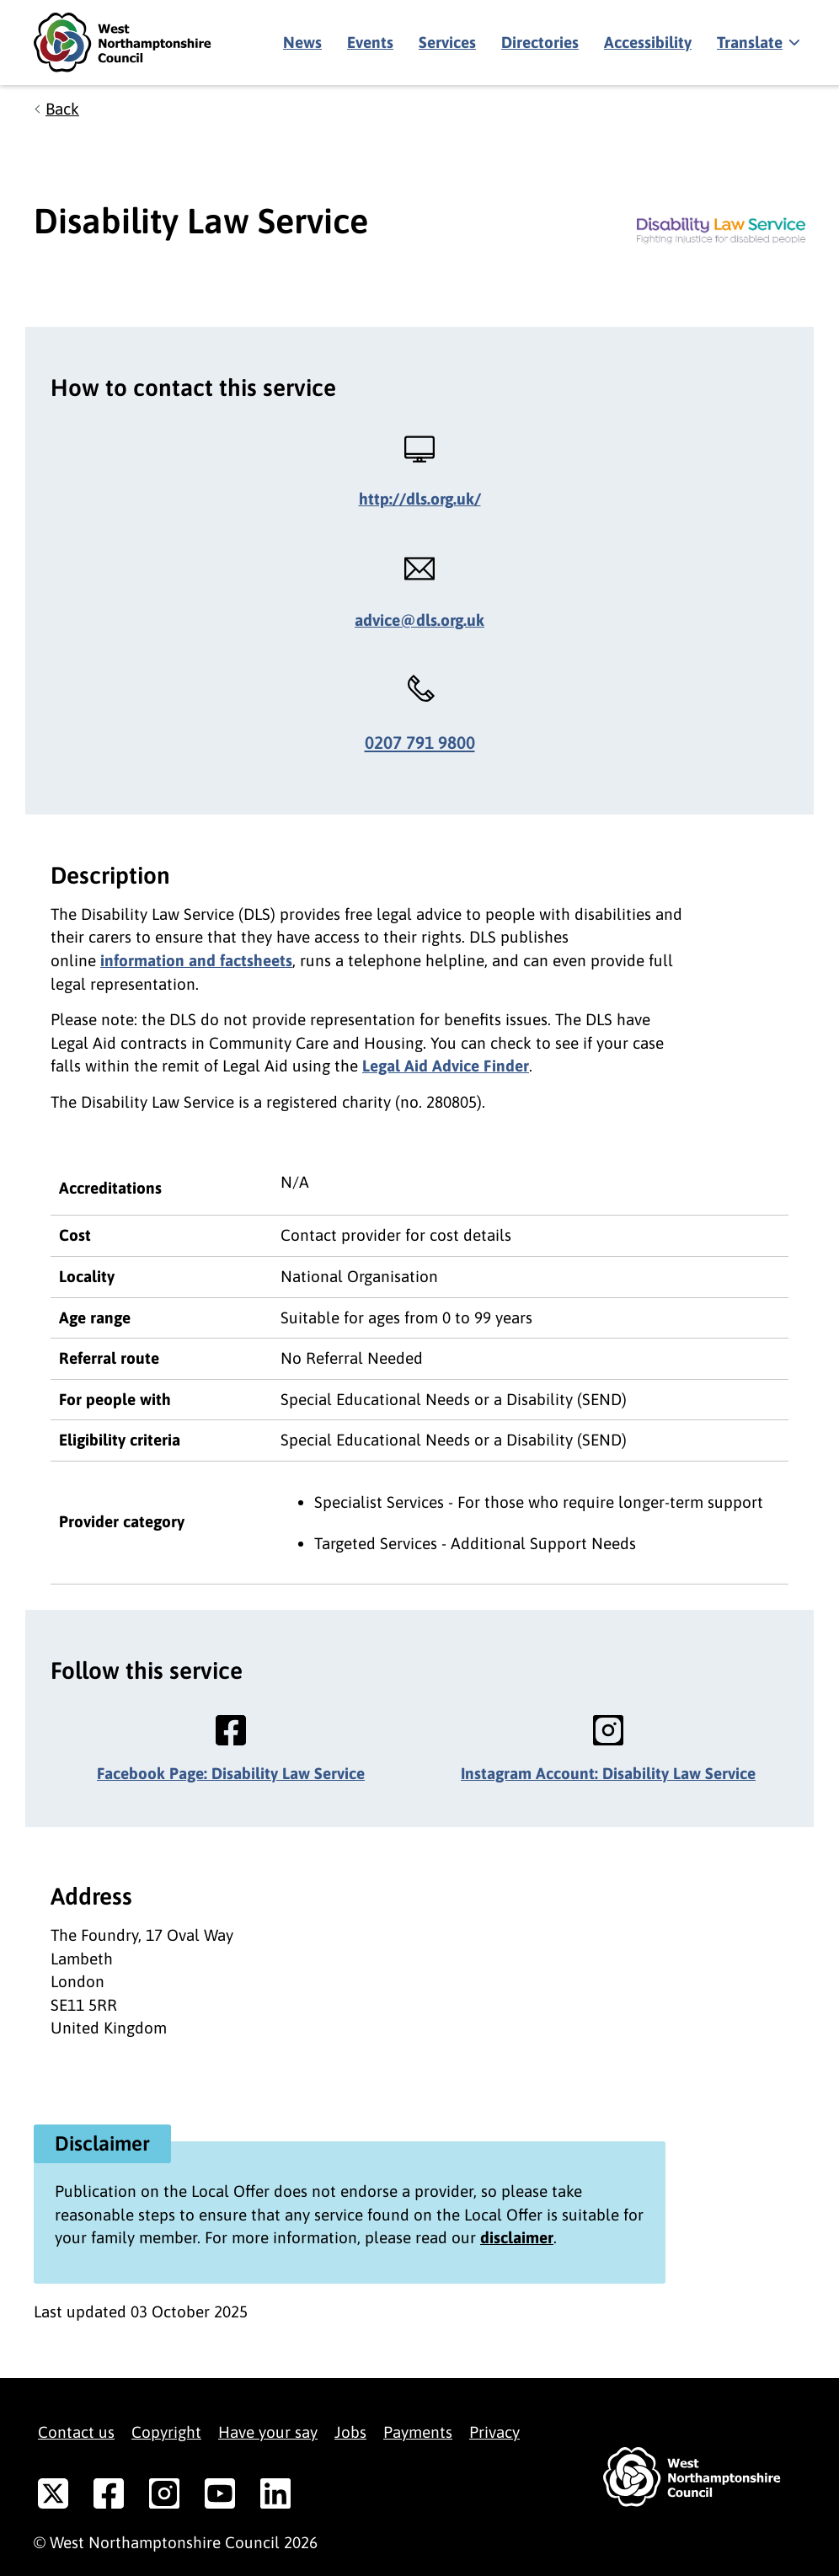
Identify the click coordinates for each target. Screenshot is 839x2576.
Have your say (268, 2432)
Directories (540, 42)
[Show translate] (756, 43)
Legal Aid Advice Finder (445, 1065)
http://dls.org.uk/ (420, 498)
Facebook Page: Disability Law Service (231, 1773)
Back (62, 108)
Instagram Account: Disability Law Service (608, 1773)
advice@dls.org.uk (419, 620)
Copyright (166, 2432)
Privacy (494, 2432)
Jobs (350, 2432)
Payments (417, 2432)
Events (370, 42)
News (302, 42)
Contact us (76, 2432)
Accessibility (648, 42)
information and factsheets (196, 960)
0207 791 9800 (420, 742)
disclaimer (516, 2237)
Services (447, 42)
